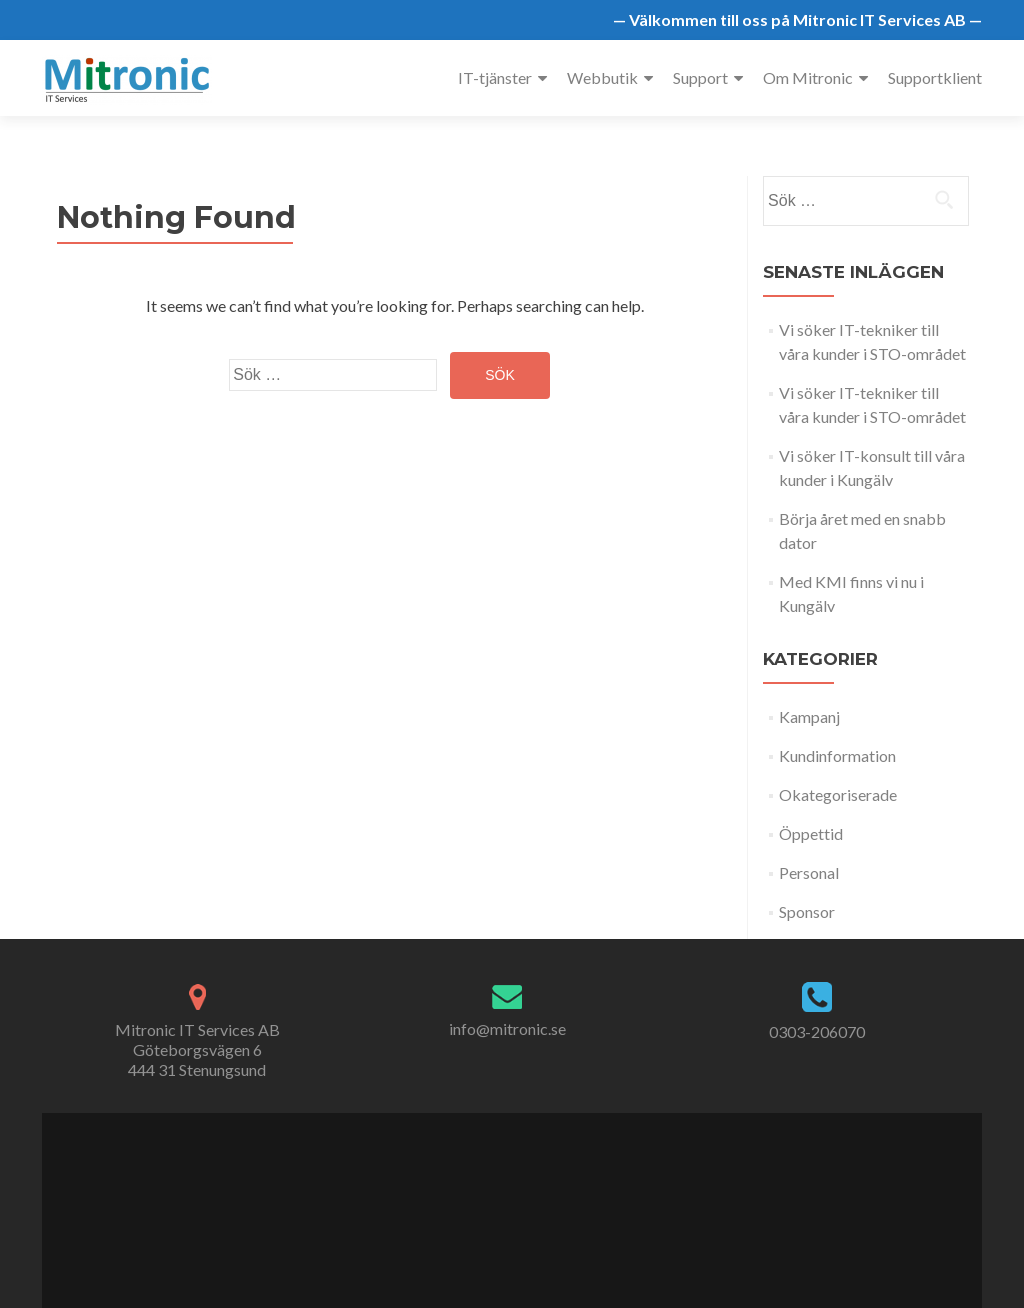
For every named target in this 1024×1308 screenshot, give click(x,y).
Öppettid (811, 833)
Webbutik (602, 77)
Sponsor (807, 911)
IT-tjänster (495, 77)
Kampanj (809, 716)
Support (700, 77)
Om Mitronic (808, 77)
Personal (809, 872)
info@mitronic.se (507, 1028)
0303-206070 (817, 1031)
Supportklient (935, 77)
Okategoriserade (838, 794)
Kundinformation (837, 755)
